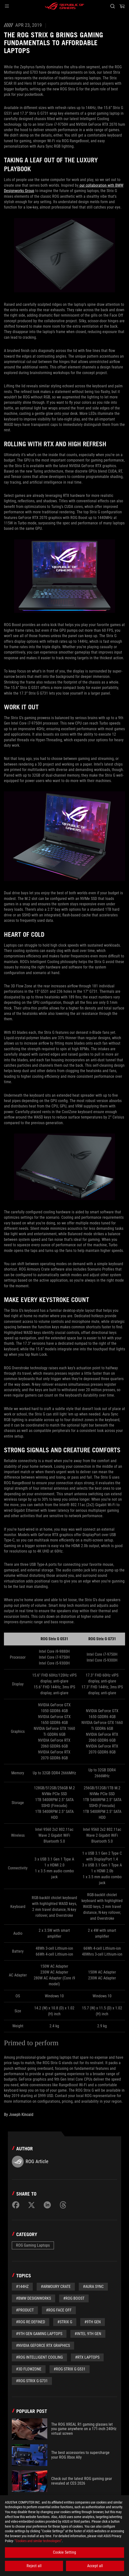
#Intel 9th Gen (88, 2333)
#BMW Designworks (33, 2298)
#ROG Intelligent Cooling (39, 2357)
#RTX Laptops (87, 2357)
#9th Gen (92, 2322)
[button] (7, 6)
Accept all (95, 2565)
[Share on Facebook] (16, 2205)
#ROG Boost (73, 2298)
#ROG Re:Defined (30, 2322)
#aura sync (93, 2286)
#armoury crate (56, 2286)
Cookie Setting (64, 2552)
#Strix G (64, 2322)
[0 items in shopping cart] (122, 6)
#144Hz (22, 2286)
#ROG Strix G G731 (32, 2381)
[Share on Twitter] (31, 2205)
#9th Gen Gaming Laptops (39, 2333)
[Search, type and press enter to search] (112, 6)
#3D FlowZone (28, 2369)
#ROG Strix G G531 (69, 2369)
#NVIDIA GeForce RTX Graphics (43, 2345)
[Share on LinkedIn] (47, 2205)
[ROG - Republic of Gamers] (64, 6)
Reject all (34, 2565)
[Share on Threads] (63, 2205)
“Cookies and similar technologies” (38, 2541)
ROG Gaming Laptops (33, 2245)
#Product (25, 2310)
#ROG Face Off (59, 2310)
